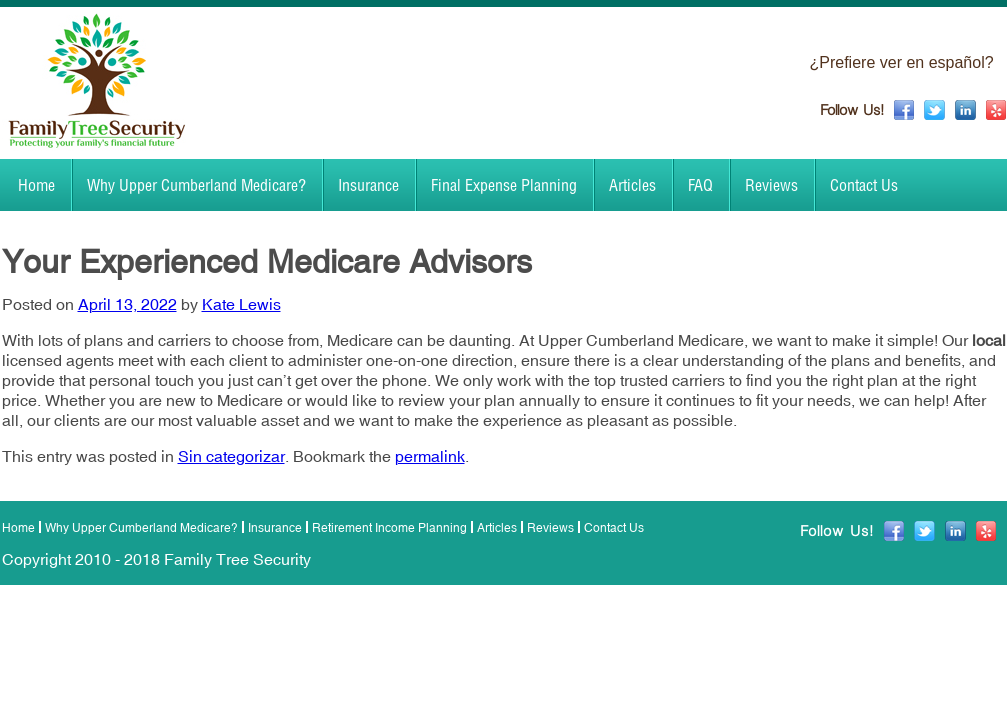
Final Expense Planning (504, 185)
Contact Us (864, 185)
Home (36, 185)
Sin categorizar (231, 456)
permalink (430, 456)
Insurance (368, 185)
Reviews (771, 185)
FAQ (700, 185)
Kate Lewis (241, 304)
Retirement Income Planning (389, 528)
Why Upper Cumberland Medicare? (196, 185)
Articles (632, 185)
